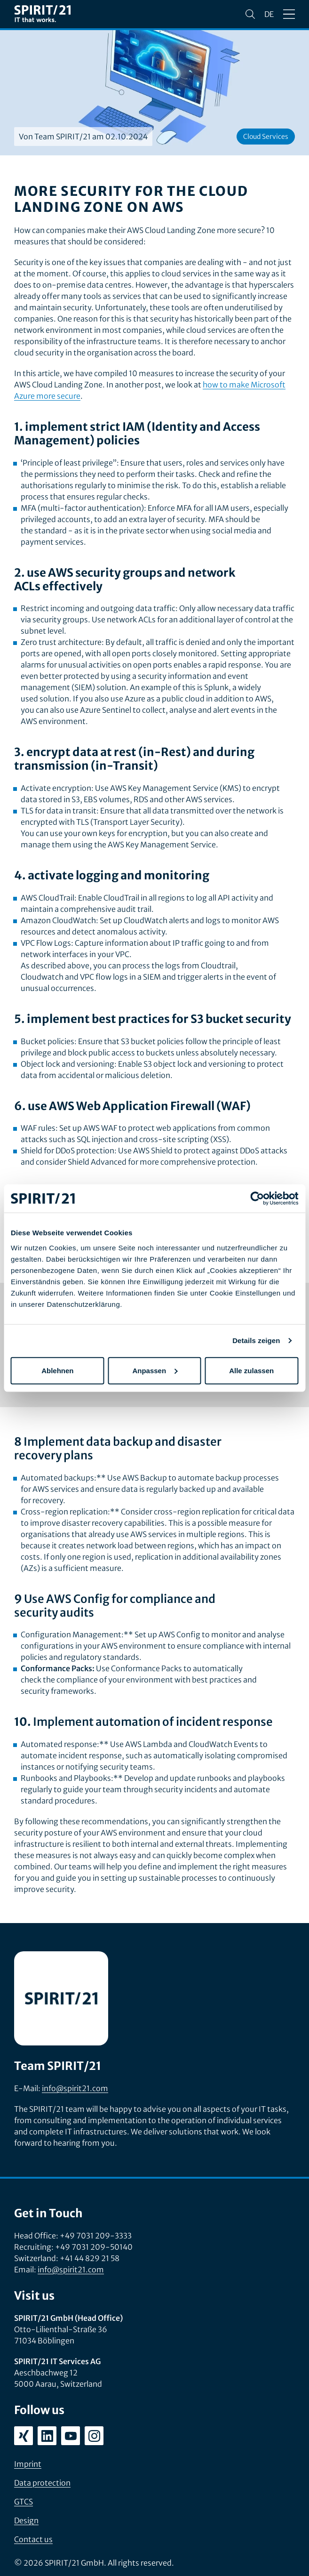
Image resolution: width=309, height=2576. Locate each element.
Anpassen (154, 1370)
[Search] (250, 14)
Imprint (27, 2464)
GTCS (23, 2501)
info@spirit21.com (75, 2088)
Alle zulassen (251, 1370)
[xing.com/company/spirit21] (23, 2435)
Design (26, 2520)
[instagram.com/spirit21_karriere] (94, 2435)
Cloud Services (265, 136)
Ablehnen (57, 1370)
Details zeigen (256, 1340)
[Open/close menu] (289, 14)
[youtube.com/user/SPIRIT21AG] (70, 2435)
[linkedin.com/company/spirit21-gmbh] (47, 2435)
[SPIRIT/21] (42, 14)
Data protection (42, 2482)
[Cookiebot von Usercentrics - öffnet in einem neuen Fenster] (257, 1198)
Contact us (33, 2539)
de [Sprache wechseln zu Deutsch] (269, 14)
